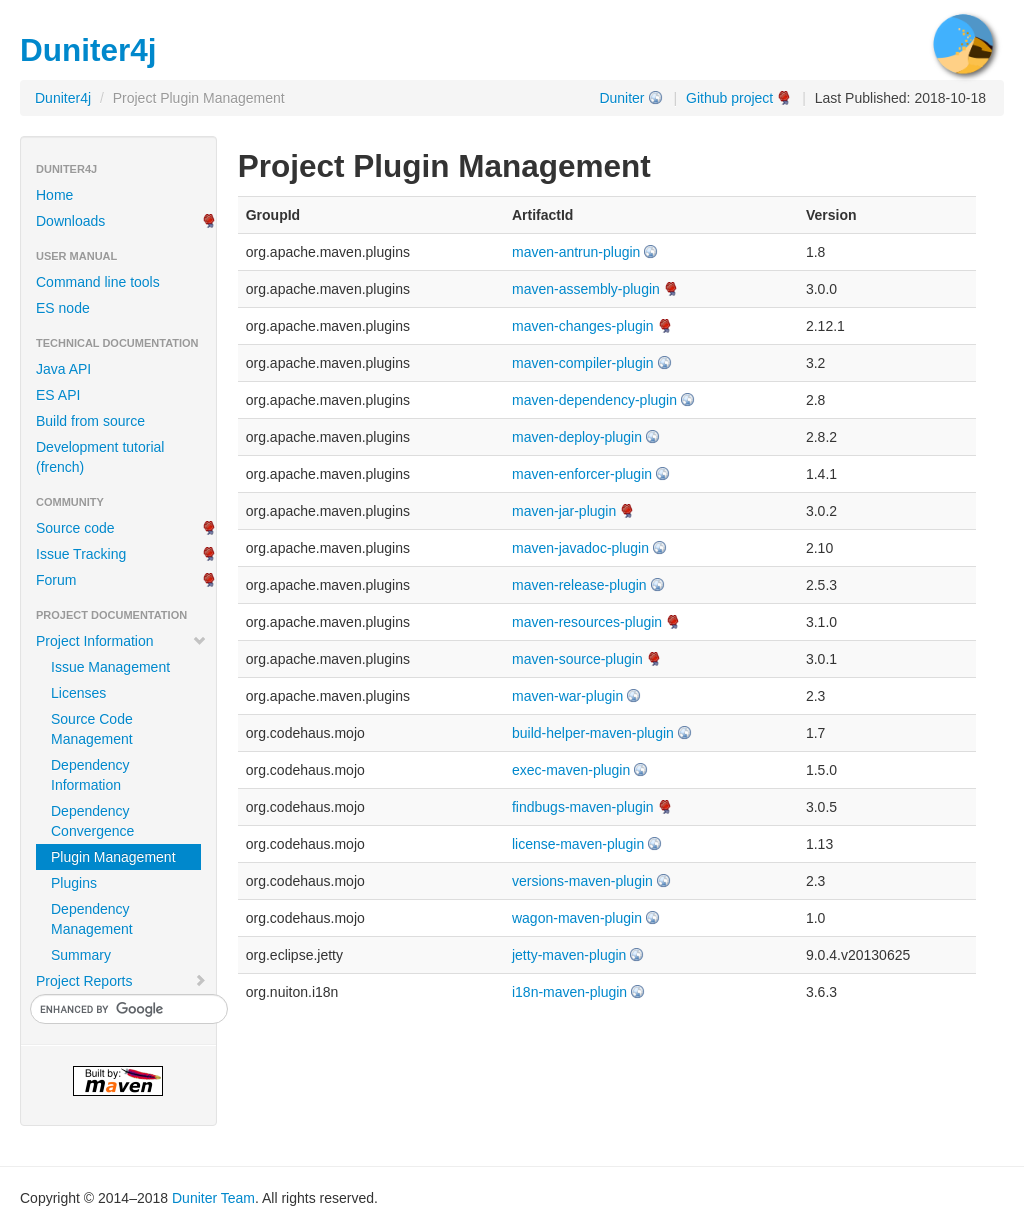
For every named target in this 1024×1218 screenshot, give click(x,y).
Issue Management (110, 667)
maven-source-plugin (577, 659)
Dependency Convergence (92, 821)
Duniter (621, 98)
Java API (63, 369)
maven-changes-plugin (583, 326)
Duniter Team (213, 1198)
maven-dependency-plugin (594, 400)
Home (54, 195)
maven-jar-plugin (564, 511)
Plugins (74, 883)
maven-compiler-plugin (583, 363)
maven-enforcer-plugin (582, 474)
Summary (81, 955)
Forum (56, 580)
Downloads (70, 221)
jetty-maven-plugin (569, 955)
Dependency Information (90, 775)
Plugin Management (113, 857)
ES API (58, 395)
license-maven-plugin (578, 844)
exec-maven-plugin (571, 770)
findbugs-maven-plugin (583, 807)
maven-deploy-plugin (577, 437)
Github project (729, 98)
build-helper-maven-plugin (593, 733)
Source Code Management (92, 729)
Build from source (90, 421)
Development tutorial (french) (100, 457)
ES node (63, 308)
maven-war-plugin (567, 696)
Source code (75, 528)
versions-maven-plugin (582, 881)
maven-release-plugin (579, 585)
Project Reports (121, 981)
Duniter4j (63, 98)
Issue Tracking (81, 554)
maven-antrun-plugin (576, 252)
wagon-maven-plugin (577, 918)
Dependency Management (92, 919)
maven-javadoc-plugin (580, 548)
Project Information (121, 641)
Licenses (78, 693)
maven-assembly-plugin (586, 289)
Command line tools (98, 282)
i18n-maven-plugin (569, 992)
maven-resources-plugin (587, 622)
